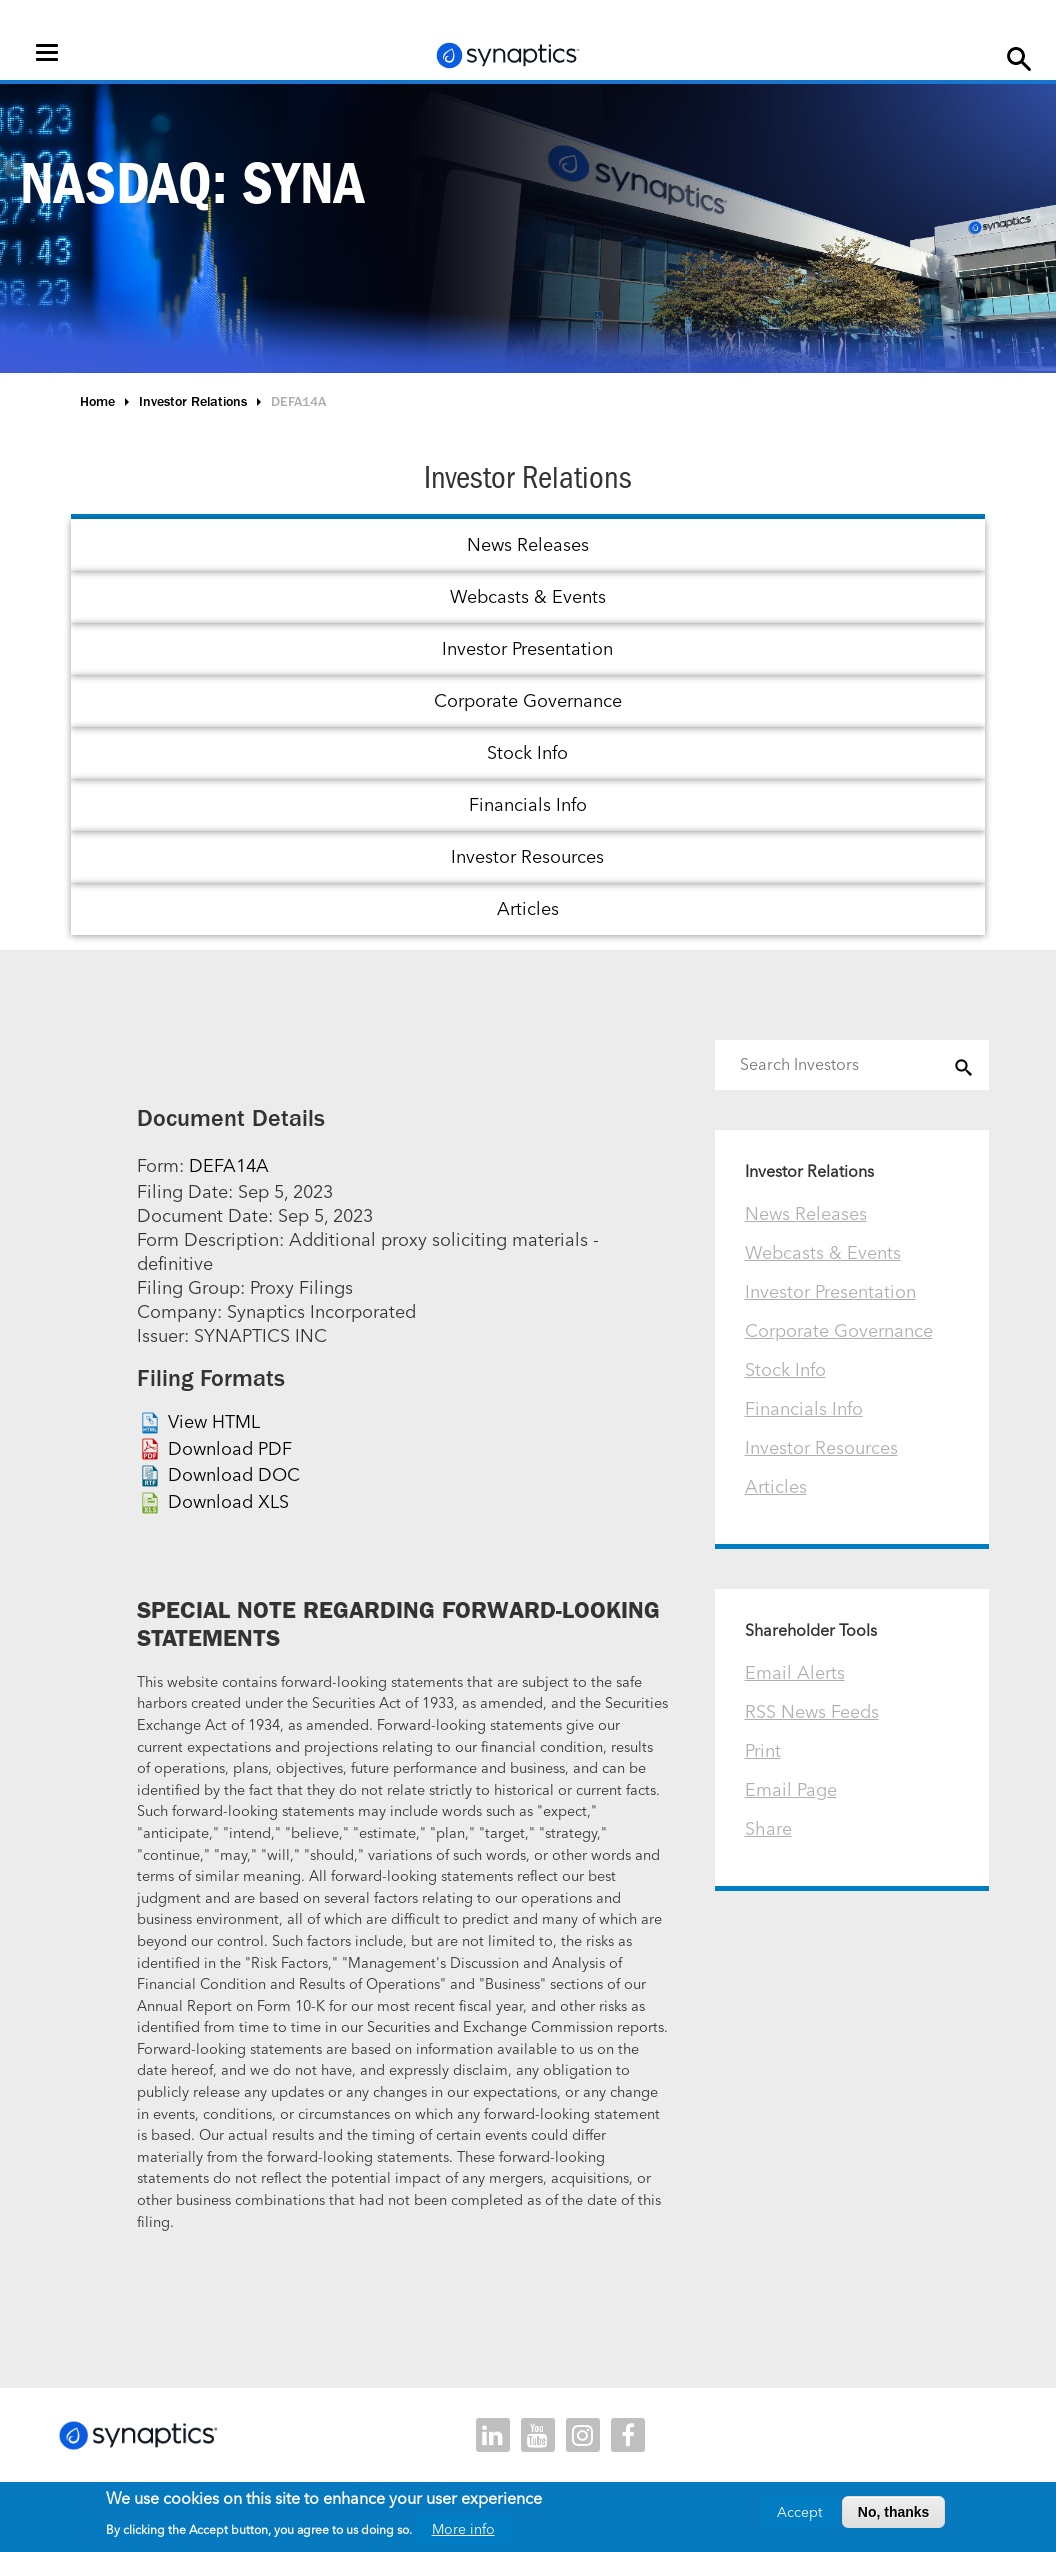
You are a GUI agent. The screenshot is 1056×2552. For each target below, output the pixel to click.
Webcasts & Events (528, 596)
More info (463, 2529)
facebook (628, 2435)
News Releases (528, 544)
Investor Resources (527, 856)
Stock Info (527, 752)
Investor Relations (193, 401)
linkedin (493, 2435)
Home (97, 401)
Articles (528, 908)
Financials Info (528, 804)
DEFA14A (229, 1165)
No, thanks (894, 2512)
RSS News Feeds (812, 1711)
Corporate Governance (528, 700)
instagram (583, 2435)
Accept (799, 2512)
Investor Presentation (527, 648)
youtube (538, 2435)
